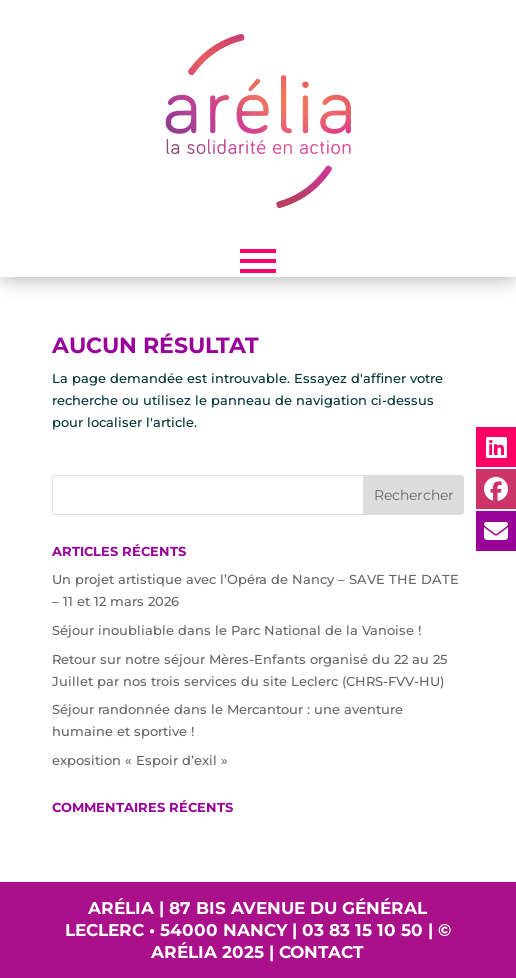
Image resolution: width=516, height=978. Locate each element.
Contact (321, 952)
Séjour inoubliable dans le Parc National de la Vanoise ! (236, 630)
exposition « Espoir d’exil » (140, 760)
